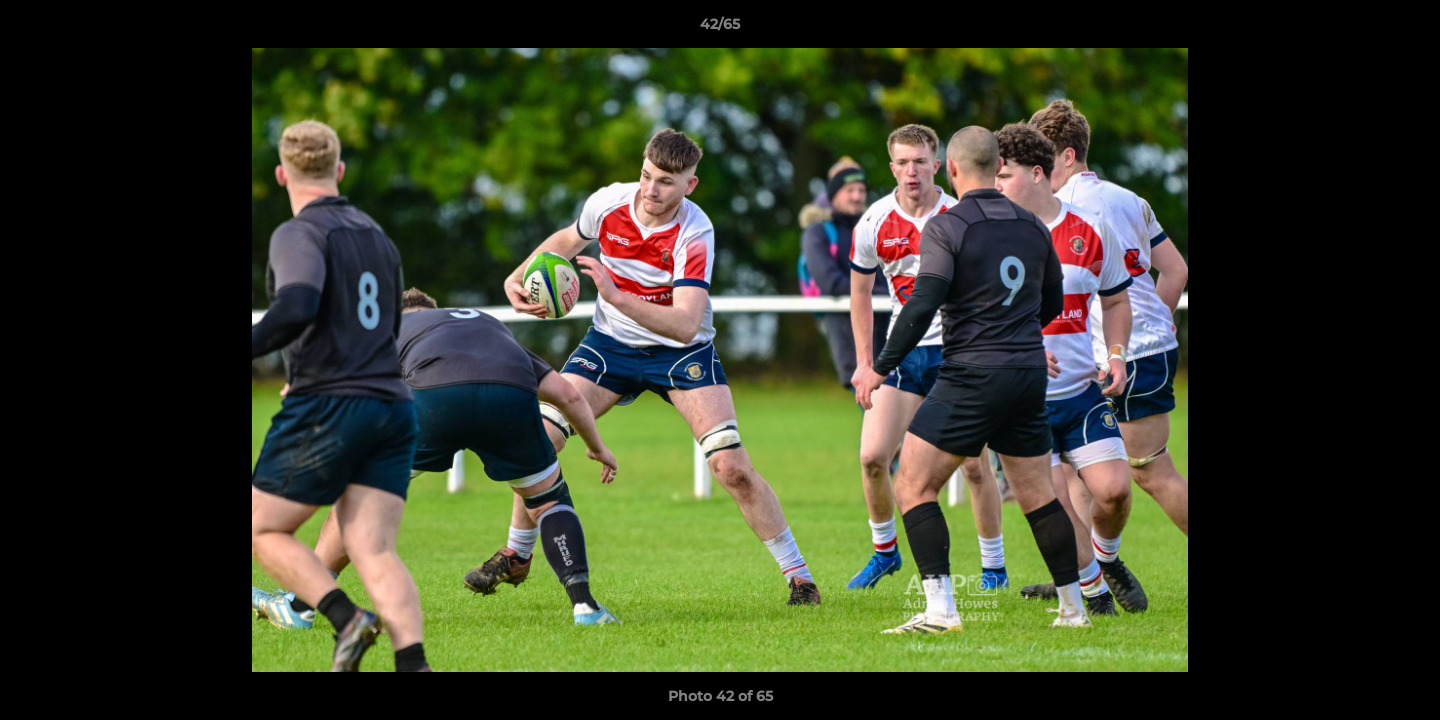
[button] (1404, 29)
